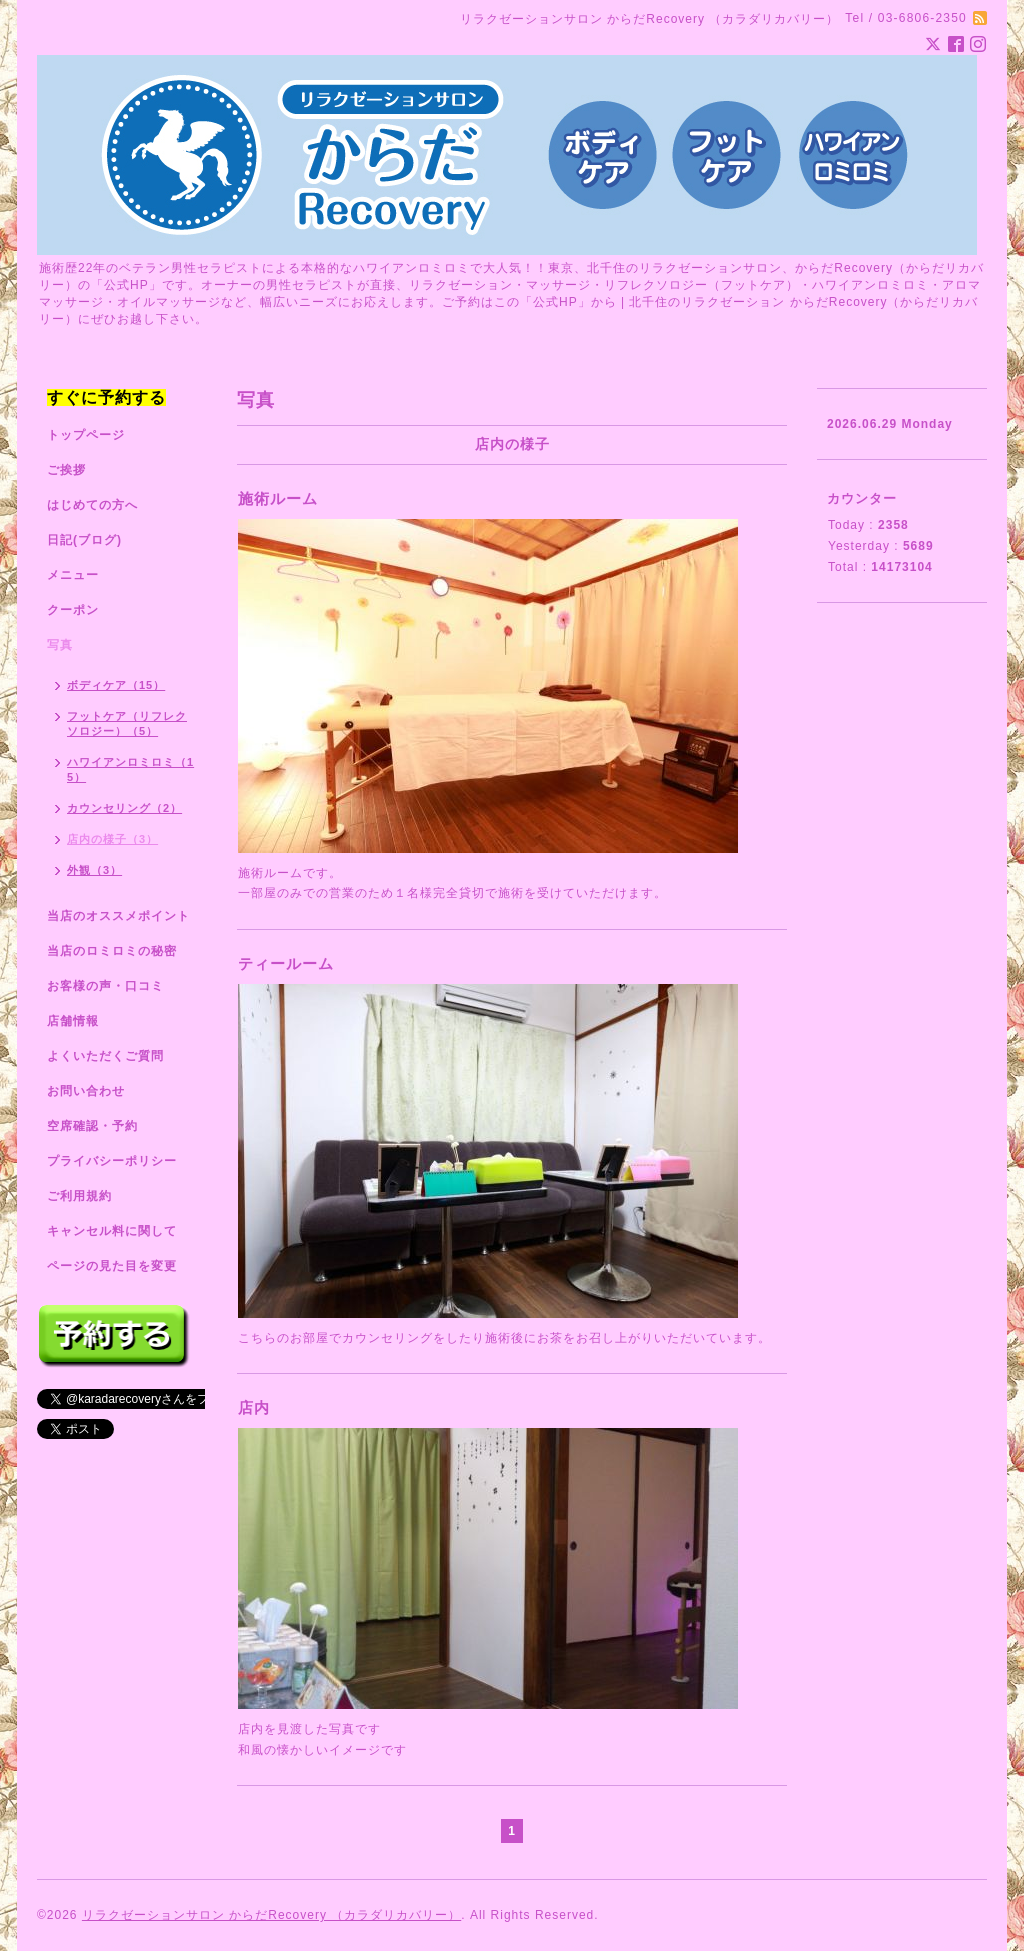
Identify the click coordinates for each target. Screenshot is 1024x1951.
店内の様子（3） (112, 839)
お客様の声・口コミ (105, 986)
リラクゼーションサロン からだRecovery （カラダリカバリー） (271, 1915)
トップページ (86, 435)
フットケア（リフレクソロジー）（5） (127, 723)
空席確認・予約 (92, 1126)
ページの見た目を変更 (112, 1266)
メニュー (73, 575)
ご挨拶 (66, 470)
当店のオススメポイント (118, 916)
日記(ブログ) (84, 540)
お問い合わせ (86, 1091)
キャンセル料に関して (112, 1231)
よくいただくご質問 (105, 1056)
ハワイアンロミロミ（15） (130, 769)
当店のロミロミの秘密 (112, 951)
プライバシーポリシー (112, 1161)
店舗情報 (73, 1021)
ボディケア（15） (116, 685)
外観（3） (94, 870)
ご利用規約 (79, 1196)
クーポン (73, 610)
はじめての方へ (92, 505)
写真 (60, 645)
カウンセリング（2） (124, 808)
